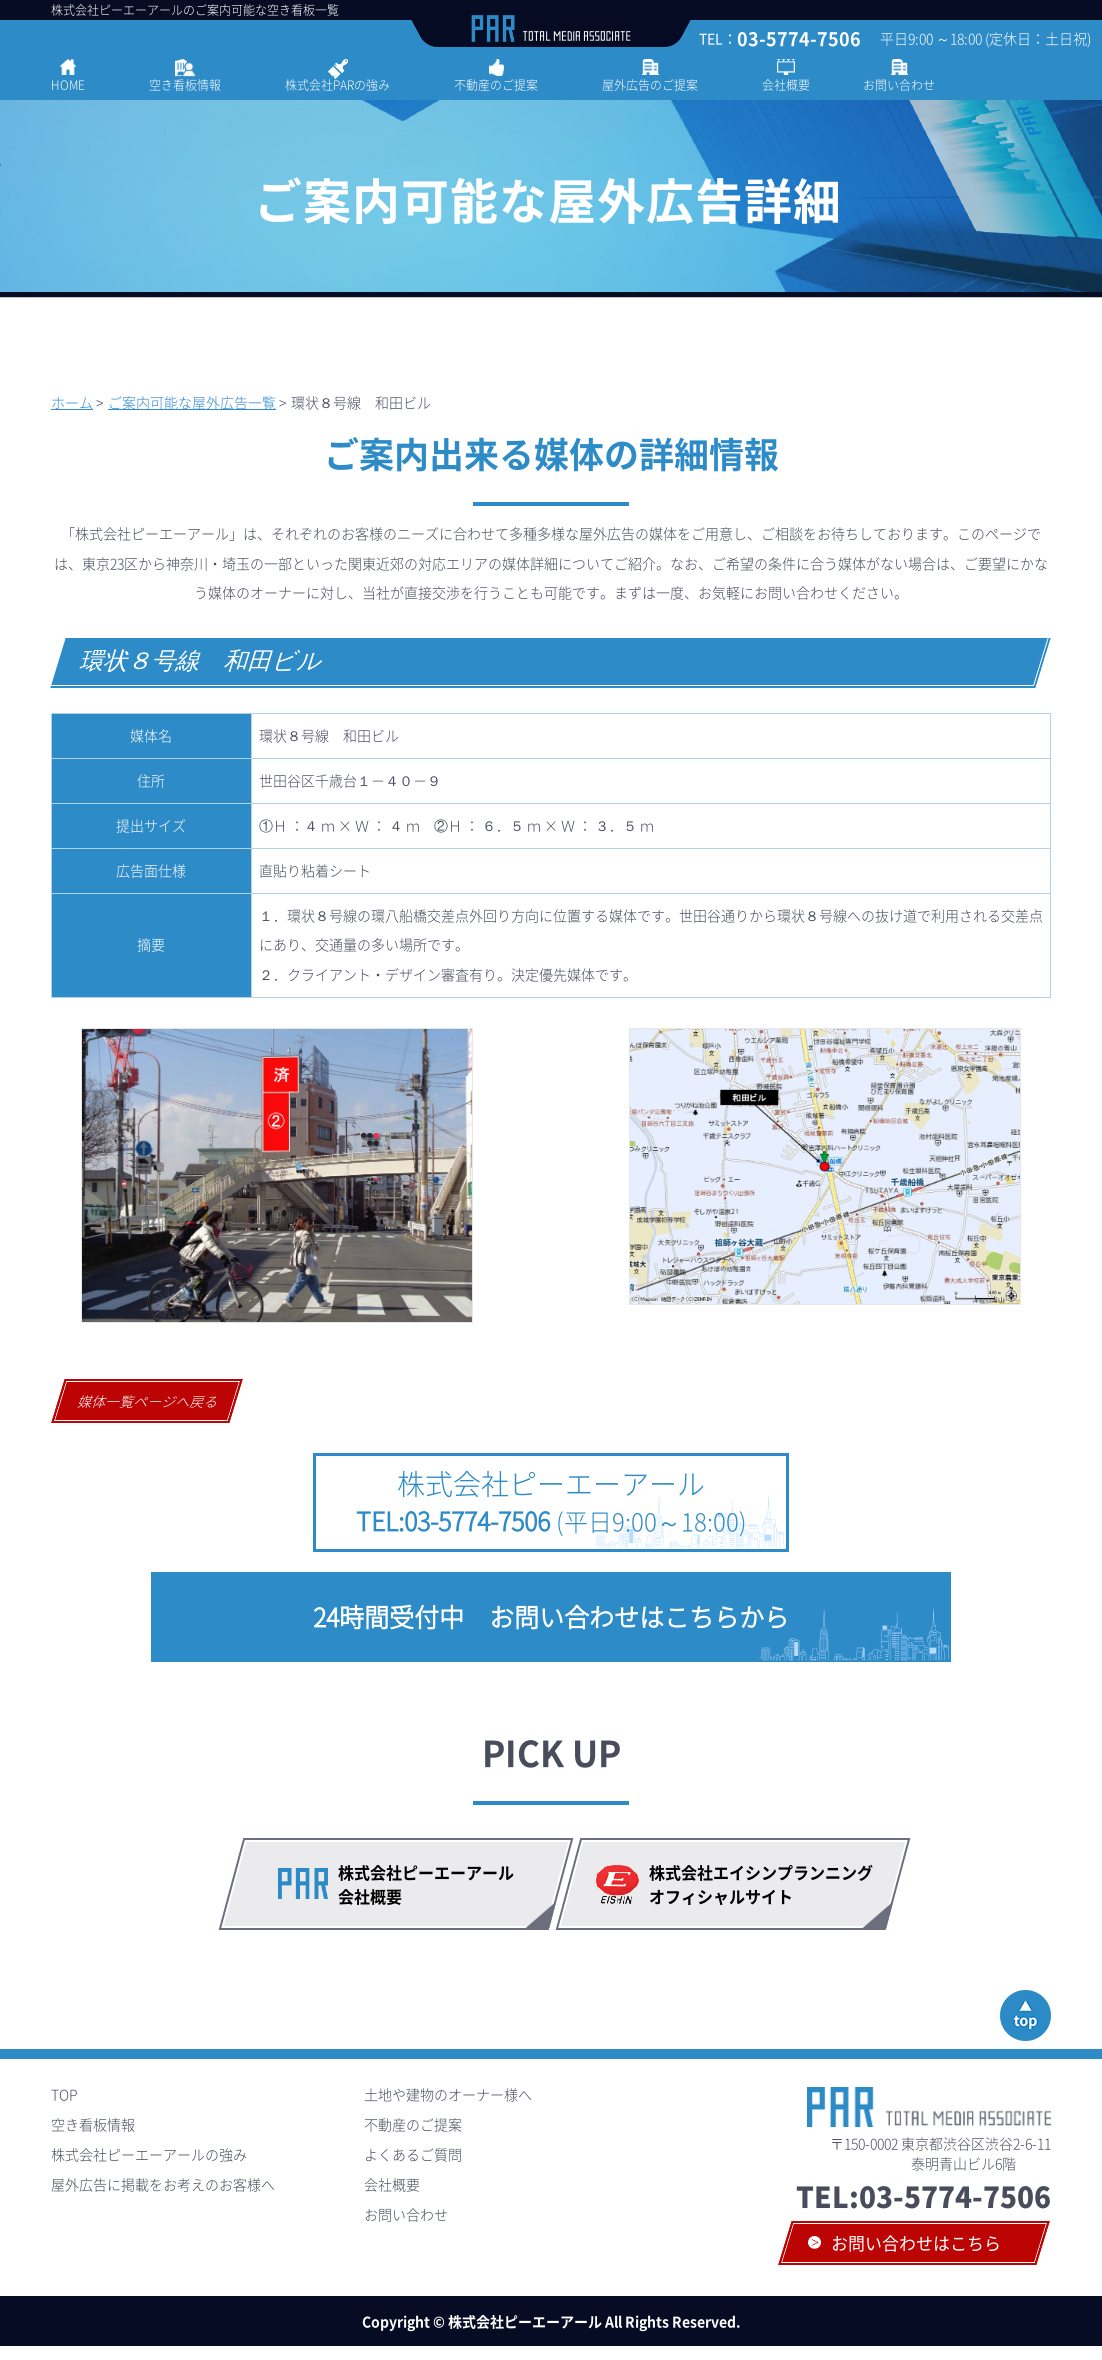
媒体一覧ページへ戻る (149, 1401)
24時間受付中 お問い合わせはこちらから (551, 1616)
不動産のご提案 (496, 85)
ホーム (72, 402)
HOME (68, 85)
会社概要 (786, 85)
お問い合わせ (899, 85)
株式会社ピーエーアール (551, 1501)
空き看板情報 (185, 85)
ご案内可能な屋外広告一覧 (192, 402)
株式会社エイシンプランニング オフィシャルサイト (769, 1884)
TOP (64, 2094)
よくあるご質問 (413, 2154)
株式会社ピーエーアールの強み (149, 2154)
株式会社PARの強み (337, 85)
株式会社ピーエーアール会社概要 (426, 1884)
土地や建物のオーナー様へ (448, 2094)
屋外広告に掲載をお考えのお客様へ (163, 2184)
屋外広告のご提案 (650, 85)
